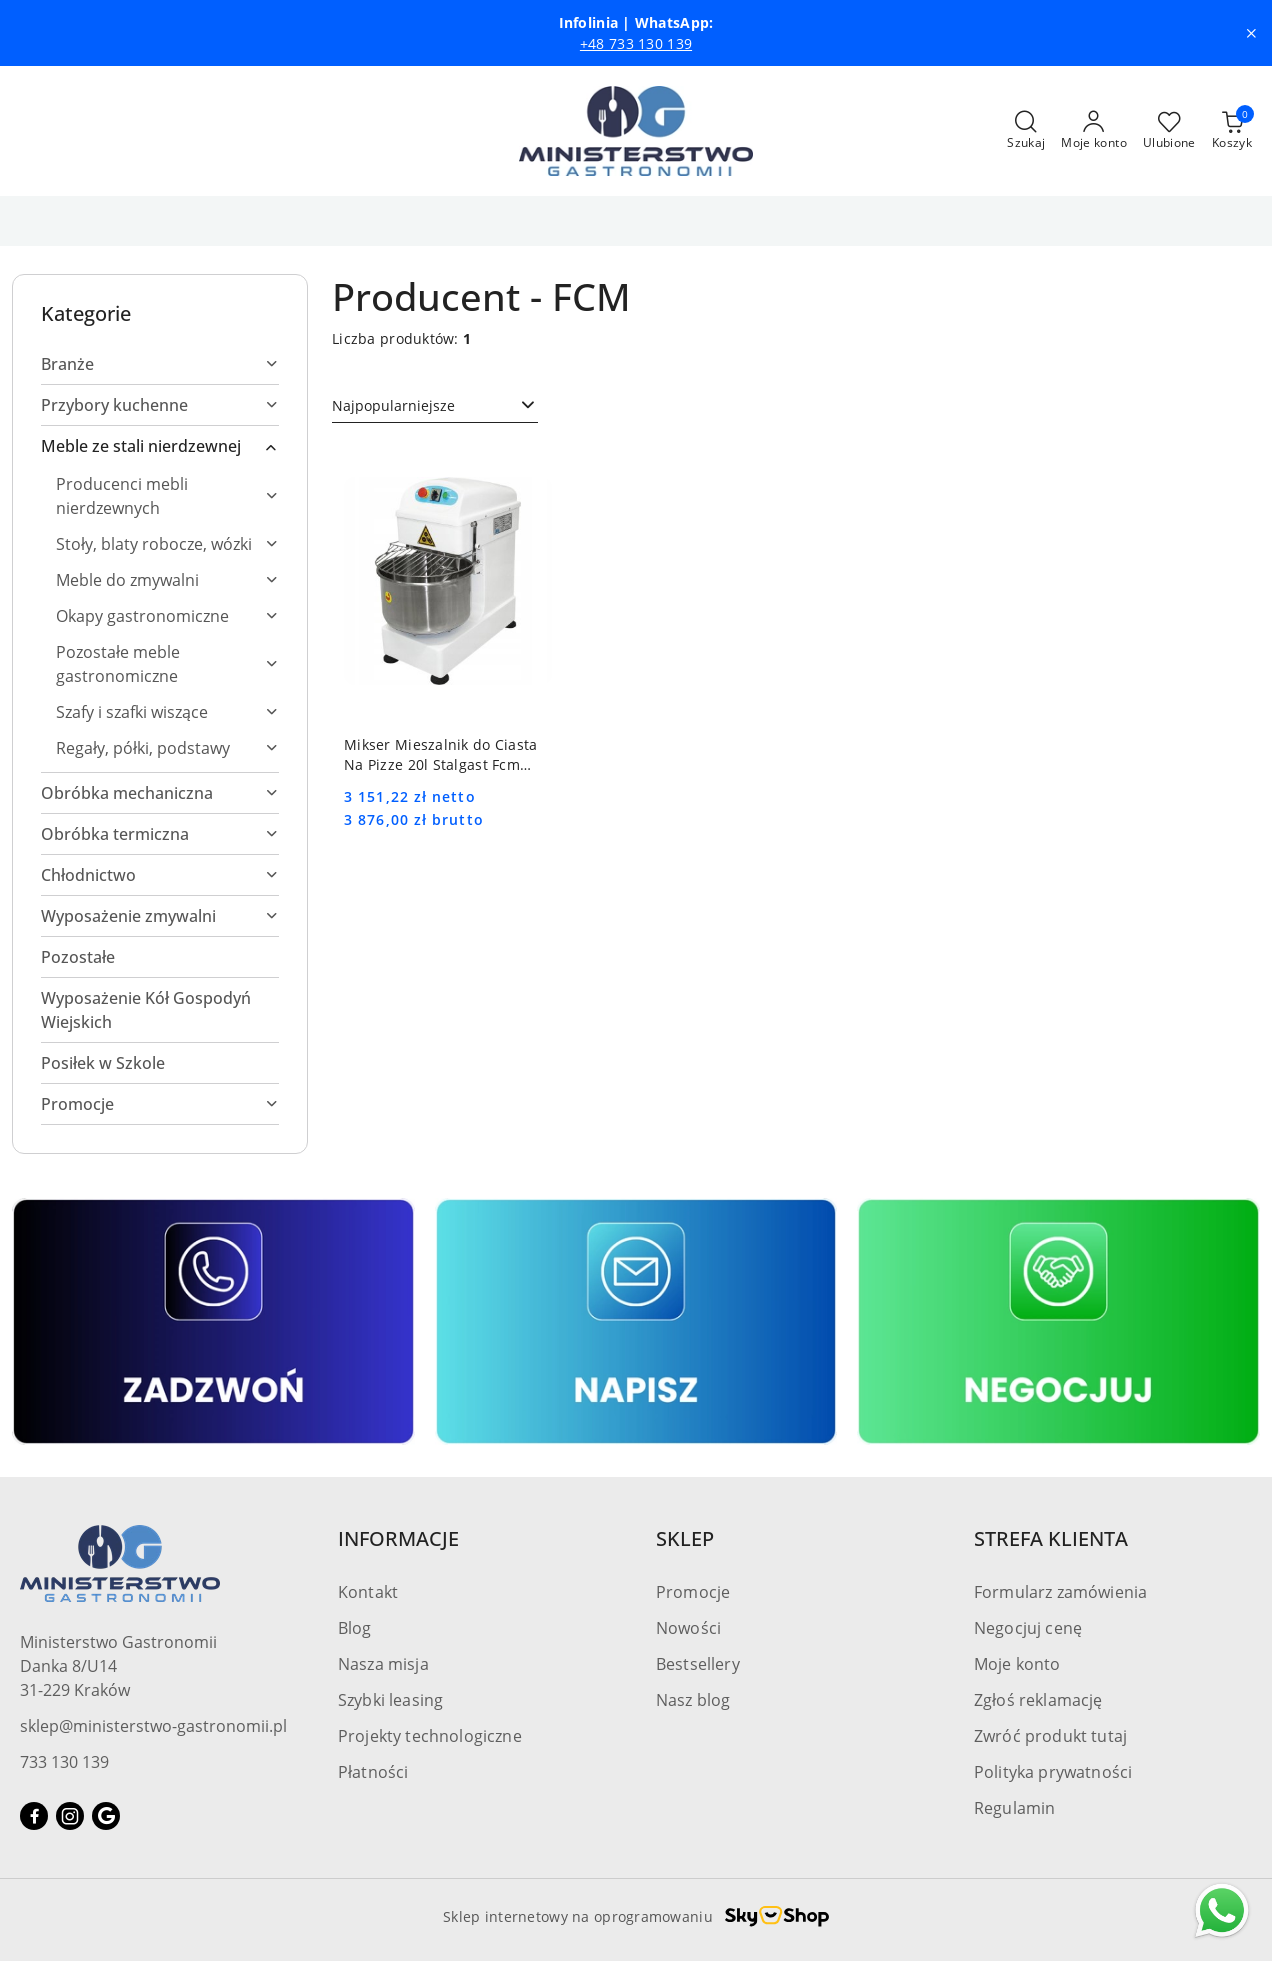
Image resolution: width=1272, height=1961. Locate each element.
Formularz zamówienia (1060, 1592)
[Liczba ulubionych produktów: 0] (1169, 131)
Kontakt (368, 1592)
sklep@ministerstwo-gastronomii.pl (153, 1726)
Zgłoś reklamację (1038, 1700)
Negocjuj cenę (1028, 1628)
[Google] (106, 1816)
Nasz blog (693, 1700)
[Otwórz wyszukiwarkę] (1026, 131)
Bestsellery (698, 1664)
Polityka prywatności (1053, 1772)
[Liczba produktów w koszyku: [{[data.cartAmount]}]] (1232, 131)
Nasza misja (383, 1664)
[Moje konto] (1094, 131)
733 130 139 (64, 1762)
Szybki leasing (390, 1700)
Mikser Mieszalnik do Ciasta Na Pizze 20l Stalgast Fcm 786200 (441, 755)
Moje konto (1017, 1664)
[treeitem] (160, 364)
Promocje (693, 1592)
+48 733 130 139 (636, 43)
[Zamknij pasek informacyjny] (1251, 33)
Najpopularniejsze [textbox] (393, 405)
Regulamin (1014, 1808)
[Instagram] (70, 1816)
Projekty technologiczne (430, 1736)
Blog (355, 1628)
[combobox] (435, 406)
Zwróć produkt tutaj (1050, 1736)
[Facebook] (34, 1816)
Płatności (373, 1772)
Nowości (688, 1628)
